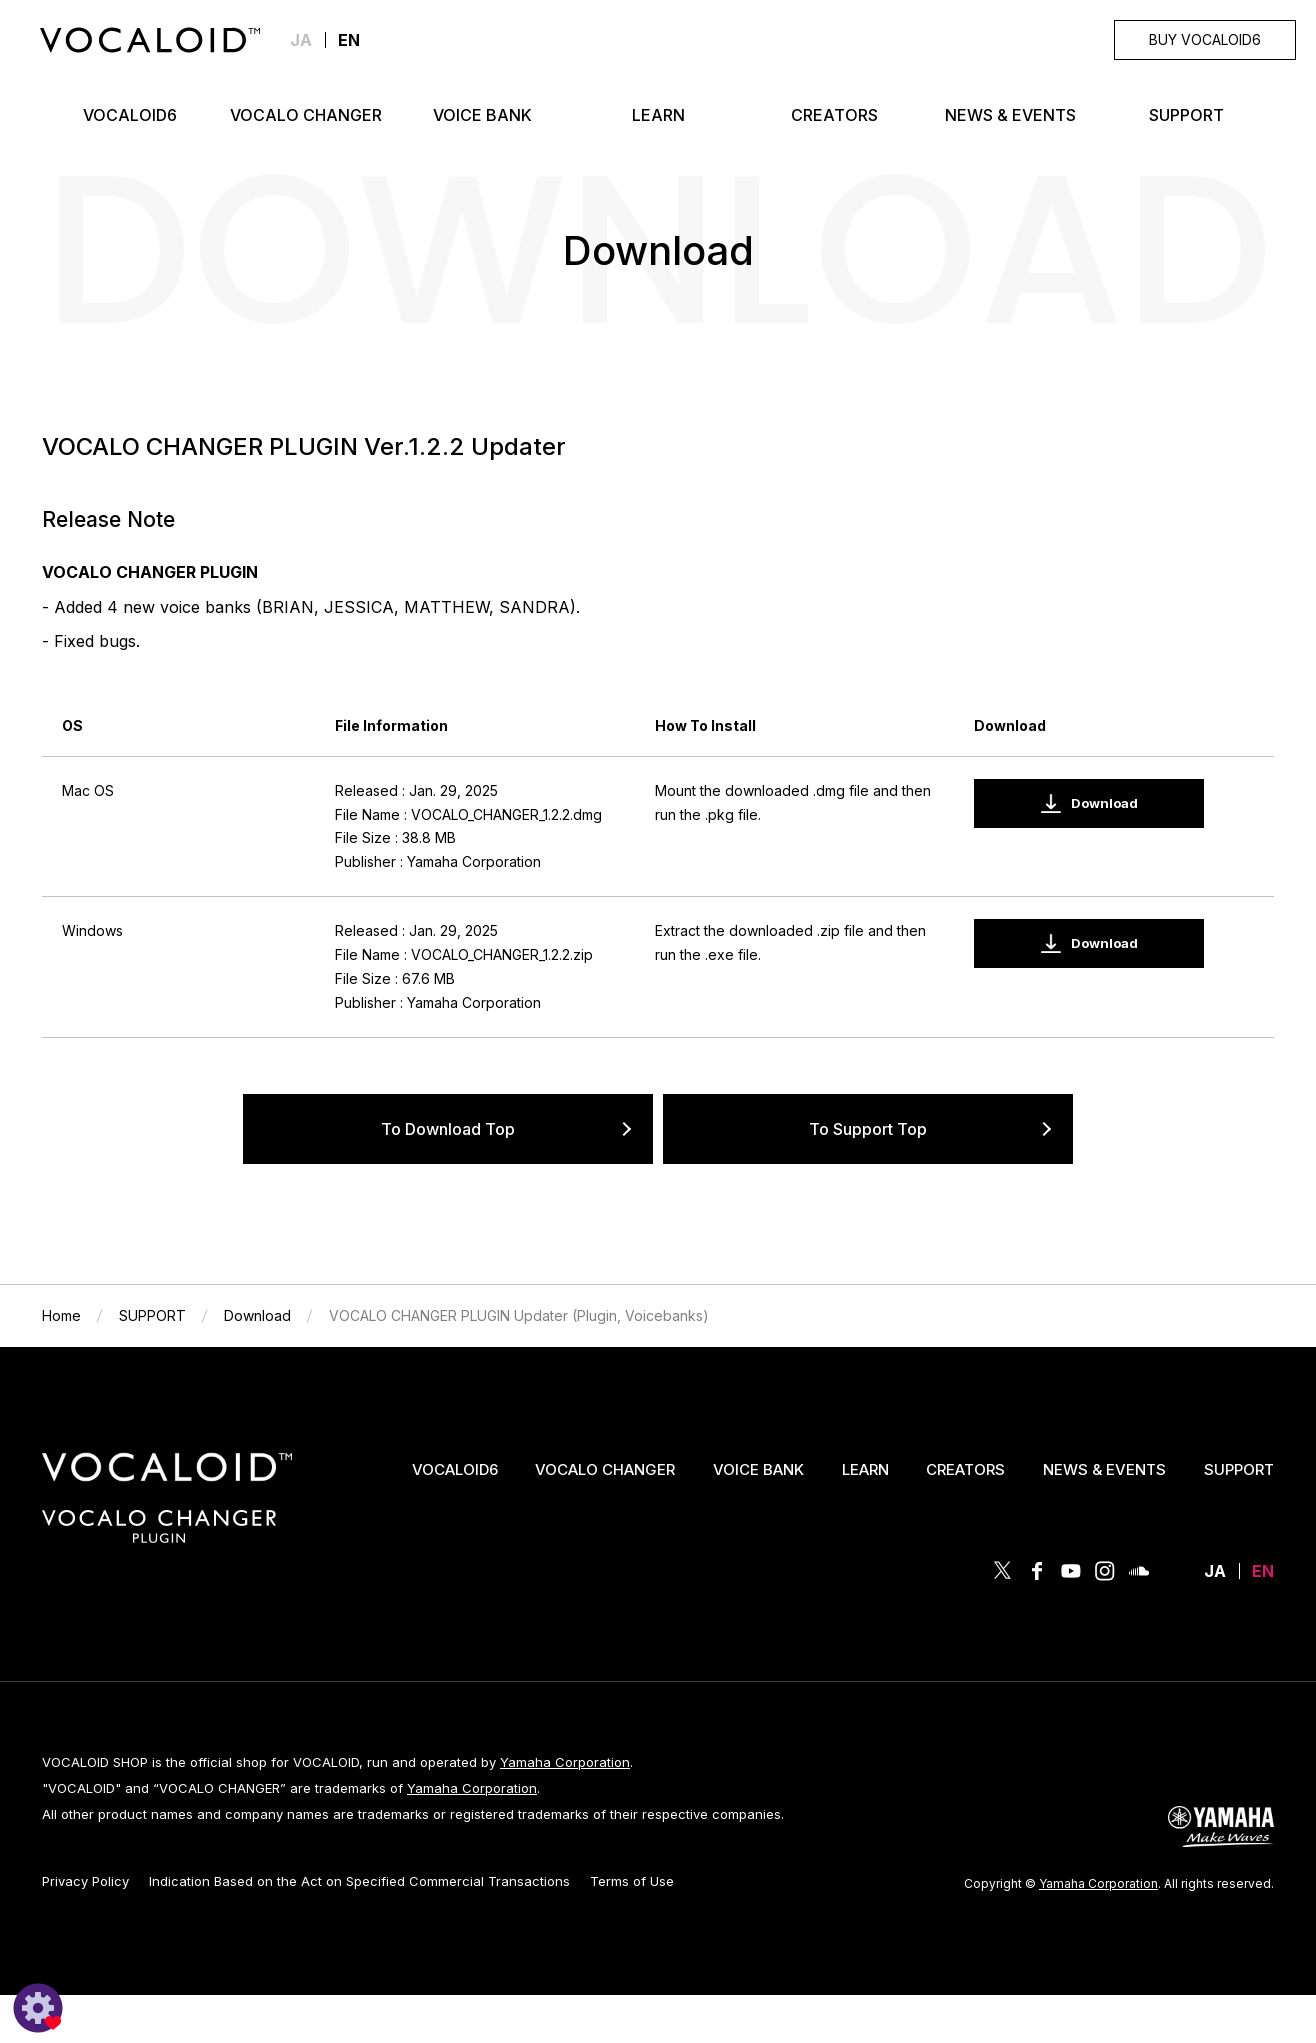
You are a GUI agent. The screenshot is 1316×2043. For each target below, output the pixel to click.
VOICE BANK (758, 1469)
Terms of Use (632, 1881)
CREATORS (965, 1469)
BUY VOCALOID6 (1205, 39)
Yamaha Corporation (565, 1762)
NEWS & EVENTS (1104, 1469)
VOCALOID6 (455, 1469)
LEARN (865, 1469)
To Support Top (868, 1129)
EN (1263, 1571)
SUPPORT (1239, 1469)
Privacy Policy (85, 1881)
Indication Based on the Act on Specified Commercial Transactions (359, 1881)
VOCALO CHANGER (605, 1469)
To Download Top (448, 1129)
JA (301, 40)
